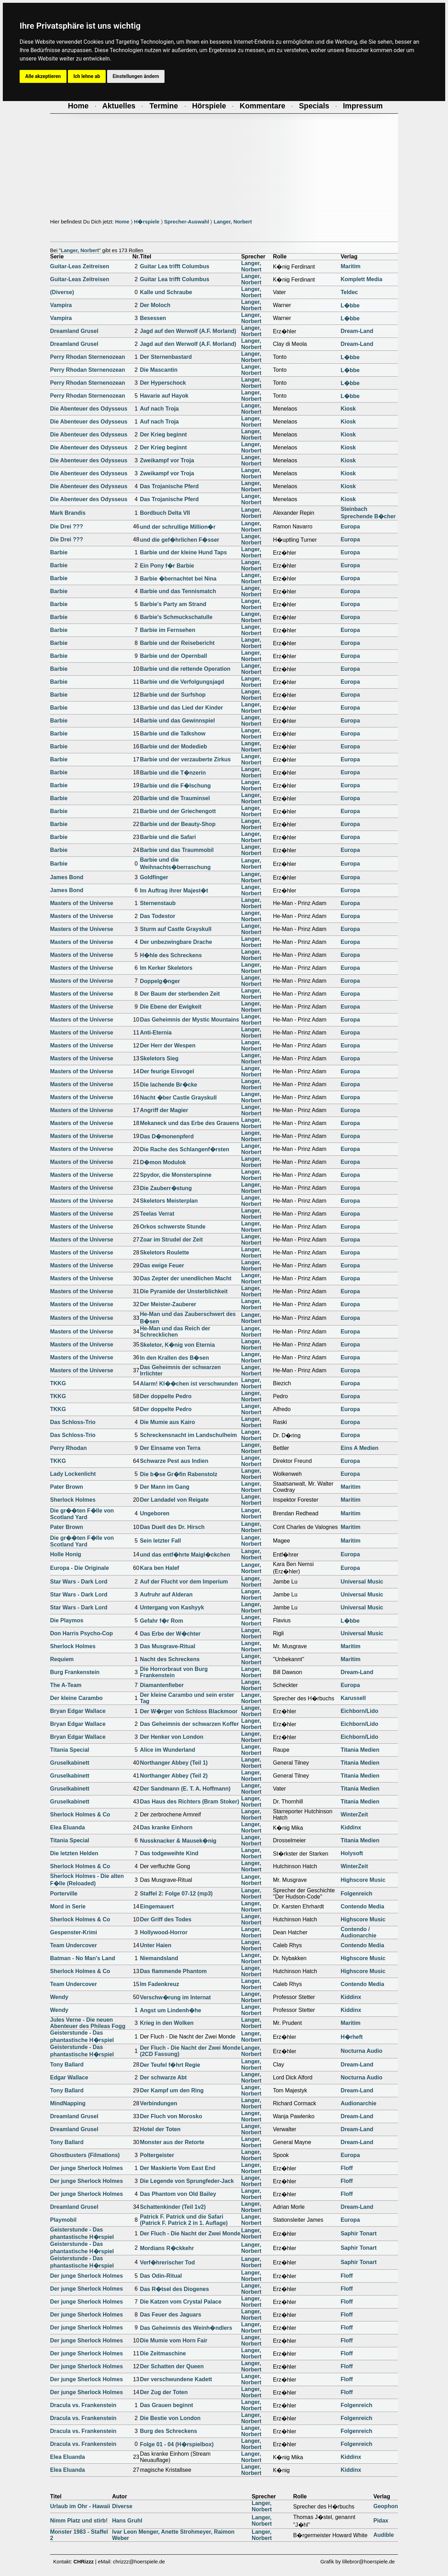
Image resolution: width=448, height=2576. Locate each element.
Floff (347, 2168)
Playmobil (63, 2220)
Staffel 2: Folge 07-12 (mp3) (176, 1894)
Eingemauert (157, 1906)
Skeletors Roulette (164, 1252)
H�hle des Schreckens (171, 955)
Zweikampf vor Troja (167, 460)
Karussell (353, 1698)
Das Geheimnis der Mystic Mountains (189, 1020)
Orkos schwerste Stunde (173, 1227)
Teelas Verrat (157, 1214)
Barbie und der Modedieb (173, 746)
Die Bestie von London (170, 2418)
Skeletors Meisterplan (169, 1201)
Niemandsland (159, 1958)
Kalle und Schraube (166, 292)
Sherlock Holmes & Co (80, 1814)
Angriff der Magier (164, 1110)
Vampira (61, 305)
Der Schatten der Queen (172, 2366)
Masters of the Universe (81, 903)
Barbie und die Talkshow (172, 733)
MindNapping (67, 2103)
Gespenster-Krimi (73, 1932)
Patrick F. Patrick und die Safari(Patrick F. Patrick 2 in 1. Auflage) (184, 2220)
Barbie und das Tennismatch (178, 591)
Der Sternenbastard (166, 357)
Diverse (122, 2506)
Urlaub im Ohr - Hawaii (80, 2506)
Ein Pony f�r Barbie (167, 566)
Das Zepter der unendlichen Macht (185, 1278)
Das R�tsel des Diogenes (174, 2289)
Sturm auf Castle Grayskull (176, 929)
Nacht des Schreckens (170, 1659)
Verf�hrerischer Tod (167, 2262)
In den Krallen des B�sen (174, 1358)
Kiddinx (351, 1827)
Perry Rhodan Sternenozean (87, 357)
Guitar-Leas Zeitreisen (79, 266)
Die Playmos (66, 1620)
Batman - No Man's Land (82, 1958)
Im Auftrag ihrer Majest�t (174, 891)
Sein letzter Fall (160, 1541)
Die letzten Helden (74, 1853)
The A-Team (66, 1685)
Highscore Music (363, 1880)
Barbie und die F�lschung (175, 786)
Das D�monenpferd (167, 1136)
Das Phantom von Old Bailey (178, 2194)
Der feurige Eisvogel (167, 1071)
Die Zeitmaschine (163, 2353)
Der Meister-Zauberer (168, 1304)
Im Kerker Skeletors (166, 968)
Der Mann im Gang (164, 1487)
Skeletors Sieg (159, 1058)
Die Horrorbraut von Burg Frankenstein (174, 1672)
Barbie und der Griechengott (178, 811)
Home (122, 222)
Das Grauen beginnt (166, 2405)
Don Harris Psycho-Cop (81, 1633)
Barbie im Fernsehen (167, 630)
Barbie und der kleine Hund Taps (183, 552)
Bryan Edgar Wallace (78, 1711)
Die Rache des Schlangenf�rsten (184, 1149)
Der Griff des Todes (165, 1919)
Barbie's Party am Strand (173, 604)
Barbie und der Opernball (173, 656)
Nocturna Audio (361, 2051)
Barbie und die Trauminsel (175, 798)
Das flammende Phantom (173, 1971)
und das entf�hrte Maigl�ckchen (185, 1555)
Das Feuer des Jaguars (170, 2315)
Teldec (349, 292)
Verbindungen (158, 2103)
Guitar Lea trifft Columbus (174, 266)
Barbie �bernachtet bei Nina (178, 579)
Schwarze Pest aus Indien (174, 1461)
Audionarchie (358, 2103)
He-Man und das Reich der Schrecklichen (175, 1331)
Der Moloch (155, 305)
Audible (383, 2535)
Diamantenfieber (162, 1685)
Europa (350, 526)
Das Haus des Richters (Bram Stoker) (189, 1802)
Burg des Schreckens (168, 2431)
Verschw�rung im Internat (175, 1997)
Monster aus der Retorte (172, 2142)
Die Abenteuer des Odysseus (88, 409)
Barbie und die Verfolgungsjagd (182, 682)
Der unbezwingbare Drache (176, 942)
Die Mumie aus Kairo (167, 1422)
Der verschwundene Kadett (176, 2379)
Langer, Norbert (233, 222)
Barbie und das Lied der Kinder (181, 708)
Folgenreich (356, 1894)
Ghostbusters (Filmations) (85, 2155)
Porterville (63, 1894)
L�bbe (350, 305)
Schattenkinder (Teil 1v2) (173, 2207)
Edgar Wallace (69, 2077)
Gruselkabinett (69, 1763)
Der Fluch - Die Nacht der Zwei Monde (190, 2233)
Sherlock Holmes (73, 1500)
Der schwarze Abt (163, 2077)
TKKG (58, 1383)
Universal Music (362, 1582)
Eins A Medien (359, 1448)
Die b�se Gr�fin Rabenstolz (178, 1474)
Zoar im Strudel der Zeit (171, 1240)
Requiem (62, 1659)
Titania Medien (360, 1750)
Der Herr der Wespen (168, 1045)
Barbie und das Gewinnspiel (177, 721)
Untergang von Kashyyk (172, 1607)
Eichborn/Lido (359, 1711)
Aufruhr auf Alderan (166, 1594)
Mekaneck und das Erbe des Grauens (189, 1123)
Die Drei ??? (66, 526)
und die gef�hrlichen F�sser (179, 540)
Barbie (59, 552)
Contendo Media (362, 1906)
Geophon (385, 2506)
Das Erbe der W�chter (170, 1634)
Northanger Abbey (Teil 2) (174, 1776)
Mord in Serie (67, 1906)
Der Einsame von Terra (170, 1448)
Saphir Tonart (359, 2233)
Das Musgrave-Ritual (167, 1646)
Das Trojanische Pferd (169, 486)
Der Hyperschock (163, 383)
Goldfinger (154, 877)
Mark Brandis (67, 513)
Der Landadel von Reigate (174, 1500)
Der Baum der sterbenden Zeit (180, 994)
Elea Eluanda (67, 1827)
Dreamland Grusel (74, 331)
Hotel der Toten (160, 2129)
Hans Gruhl (127, 2521)
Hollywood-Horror (164, 1932)
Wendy (59, 1997)
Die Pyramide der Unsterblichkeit (184, 1291)
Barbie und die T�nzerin (173, 773)
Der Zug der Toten (164, 2392)
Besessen (153, 318)
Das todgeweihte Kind (169, 1853)
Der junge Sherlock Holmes (86, 2168)
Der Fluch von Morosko (171, 2116)
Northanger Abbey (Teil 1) (174, 1763)
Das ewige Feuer (162, 1265)
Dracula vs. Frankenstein (83, 2405)
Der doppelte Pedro (166, 1396)
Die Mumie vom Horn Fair (174, 2340)
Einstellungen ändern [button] (136, 76)
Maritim (350, 266)
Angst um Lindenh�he (170, 2010)
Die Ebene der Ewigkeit (171, 1007)
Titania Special (69, 1750)
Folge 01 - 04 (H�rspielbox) (177, 2444)
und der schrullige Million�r (178, 527)
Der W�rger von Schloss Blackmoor (189, 1711)
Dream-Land (357, 331)
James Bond (66, 877)
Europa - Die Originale (79, 1568)
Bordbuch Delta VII (165, 513)
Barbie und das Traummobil (177, 850)
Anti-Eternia (156, 1033)
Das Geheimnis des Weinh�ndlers (186, 2328)
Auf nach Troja (159, 409)
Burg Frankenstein (74, 1672)
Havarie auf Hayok (164, 396)
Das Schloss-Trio (73, 1422)
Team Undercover (73, 1945)
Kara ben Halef (159, 1568)
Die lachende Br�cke (168, 1085)
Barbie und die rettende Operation (185, 669)
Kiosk (348, 409)
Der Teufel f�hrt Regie (170, 2065)
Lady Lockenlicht (73, 1474)
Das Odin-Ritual (161, 2276)
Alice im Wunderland (167, 1750)
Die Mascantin (159, 370)
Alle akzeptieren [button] (43, 76)
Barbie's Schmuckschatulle (176, 617)
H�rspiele (147, 222)
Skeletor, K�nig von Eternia (177, 1345)
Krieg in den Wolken (167, 2023)
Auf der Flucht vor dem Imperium (184, 1582)
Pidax (380, 2521)
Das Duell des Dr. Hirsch (172, 1527)
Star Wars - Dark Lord (78, 1582)
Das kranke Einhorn (166, 1827)
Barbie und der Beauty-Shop (178, 824)
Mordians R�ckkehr (167, 2248)
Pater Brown (66, 1487)
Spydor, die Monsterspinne (175, 1175)
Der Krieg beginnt (163, 434)
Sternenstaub (158, 903)
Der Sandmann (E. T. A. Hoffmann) (185, 1789)
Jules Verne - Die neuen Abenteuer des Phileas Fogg (87, 2023)
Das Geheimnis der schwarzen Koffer (189, 1724)
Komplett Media (361, 279)
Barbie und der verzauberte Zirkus (185, 759)
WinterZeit (354, 1814)
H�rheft (352, 2037)
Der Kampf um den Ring (172, 2090)
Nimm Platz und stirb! (78, 2521)
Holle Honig (65, 1554)
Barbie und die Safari (168, 837)
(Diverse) (62, 292)
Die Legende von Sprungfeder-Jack (187, 2181)
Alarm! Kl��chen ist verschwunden (189, 1384)
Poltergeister (157, 2155)
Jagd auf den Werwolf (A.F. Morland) (188, 331)
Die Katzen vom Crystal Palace (181, 2302)
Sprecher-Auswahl (186, 222)
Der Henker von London (171, 1737)
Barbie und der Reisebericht (177, 643)
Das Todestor (157, 916)
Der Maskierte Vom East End (178, 2168)
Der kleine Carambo (76, 1698)
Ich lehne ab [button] (87, 76)
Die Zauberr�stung (166, 1188)
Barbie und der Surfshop (173, 695)
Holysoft (352, 1853)
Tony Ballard (67, 2065)
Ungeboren (154, 1513)
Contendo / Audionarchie (358, 1932)
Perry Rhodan (68, 1448)
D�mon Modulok (163, 1162)
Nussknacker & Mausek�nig (178, 1841)
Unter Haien (156, 1945)
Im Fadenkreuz (159, 1984)
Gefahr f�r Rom (161, 1621)
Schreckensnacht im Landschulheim (188, 1435)
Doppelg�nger (160, 981)
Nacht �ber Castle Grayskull (178, 1098)
